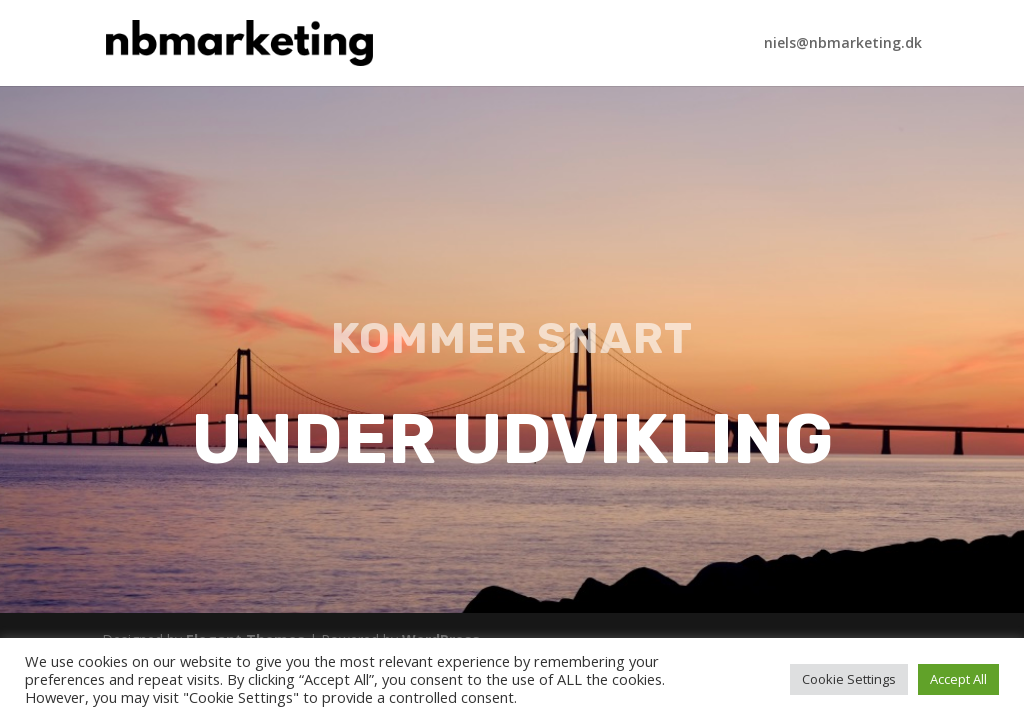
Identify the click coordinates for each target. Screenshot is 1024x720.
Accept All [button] (958, 679)
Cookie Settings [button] (849, 679)
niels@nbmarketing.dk (843, 44)
